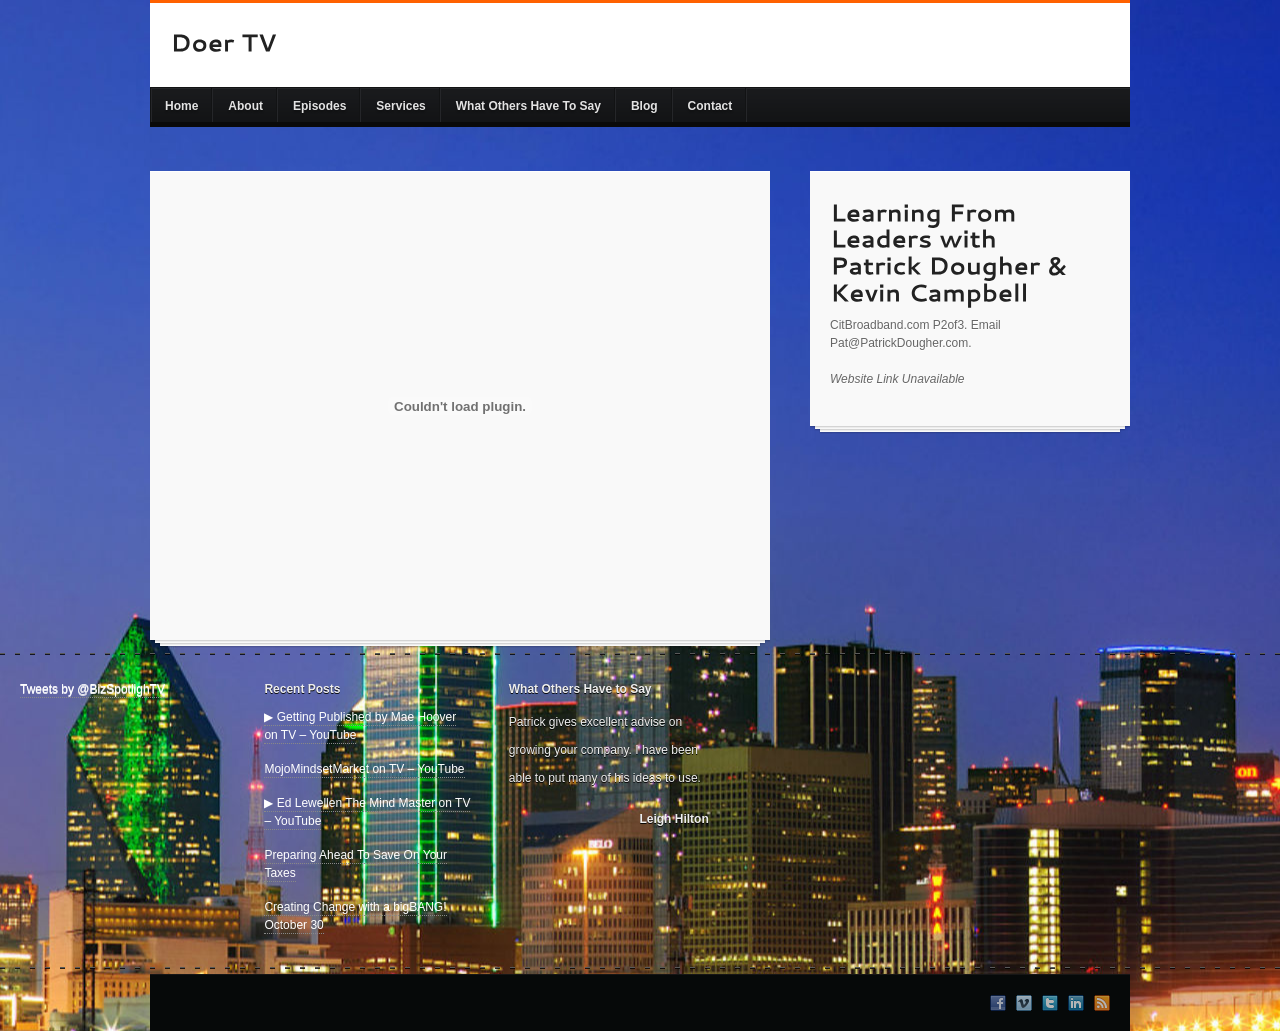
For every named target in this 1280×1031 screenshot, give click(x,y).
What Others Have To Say (528, 106)
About (245, 106)
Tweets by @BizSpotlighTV (92, 689)
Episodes (319, 106)
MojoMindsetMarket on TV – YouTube (364, 769)
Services (400, 106)
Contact (710, 106)
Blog (644, 106)
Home (181, 106)
